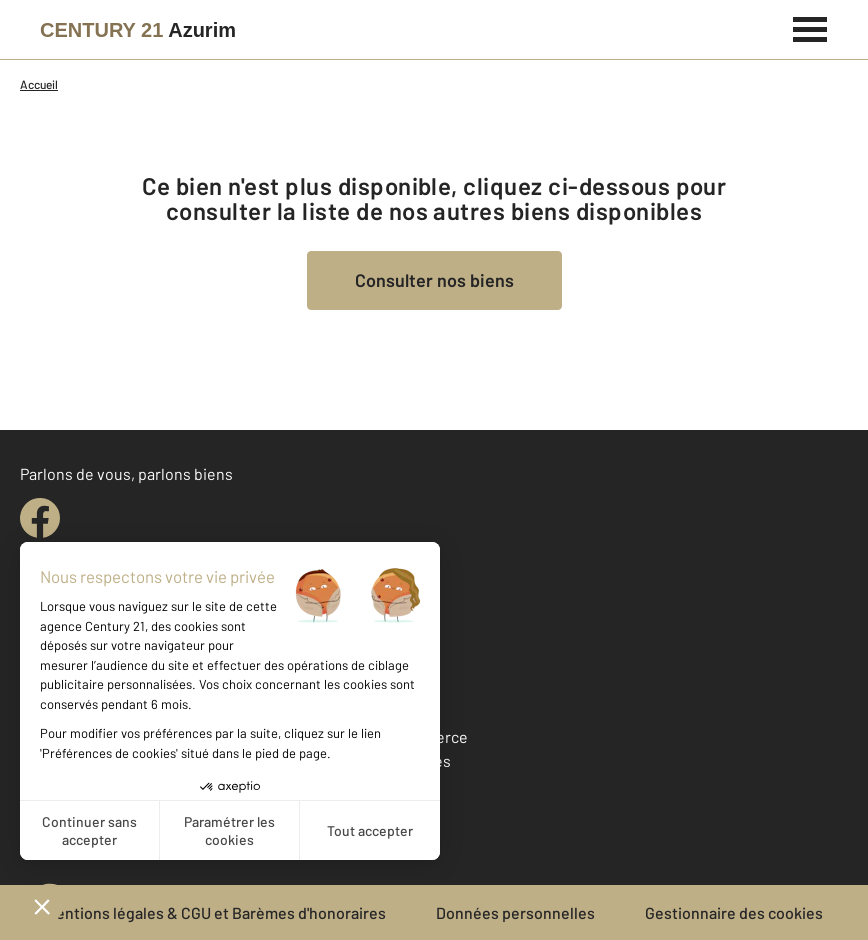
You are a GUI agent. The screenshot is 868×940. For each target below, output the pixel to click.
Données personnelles (515, 912)
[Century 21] (138, 30)
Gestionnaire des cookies (734, 912)
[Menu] (810, 27)
